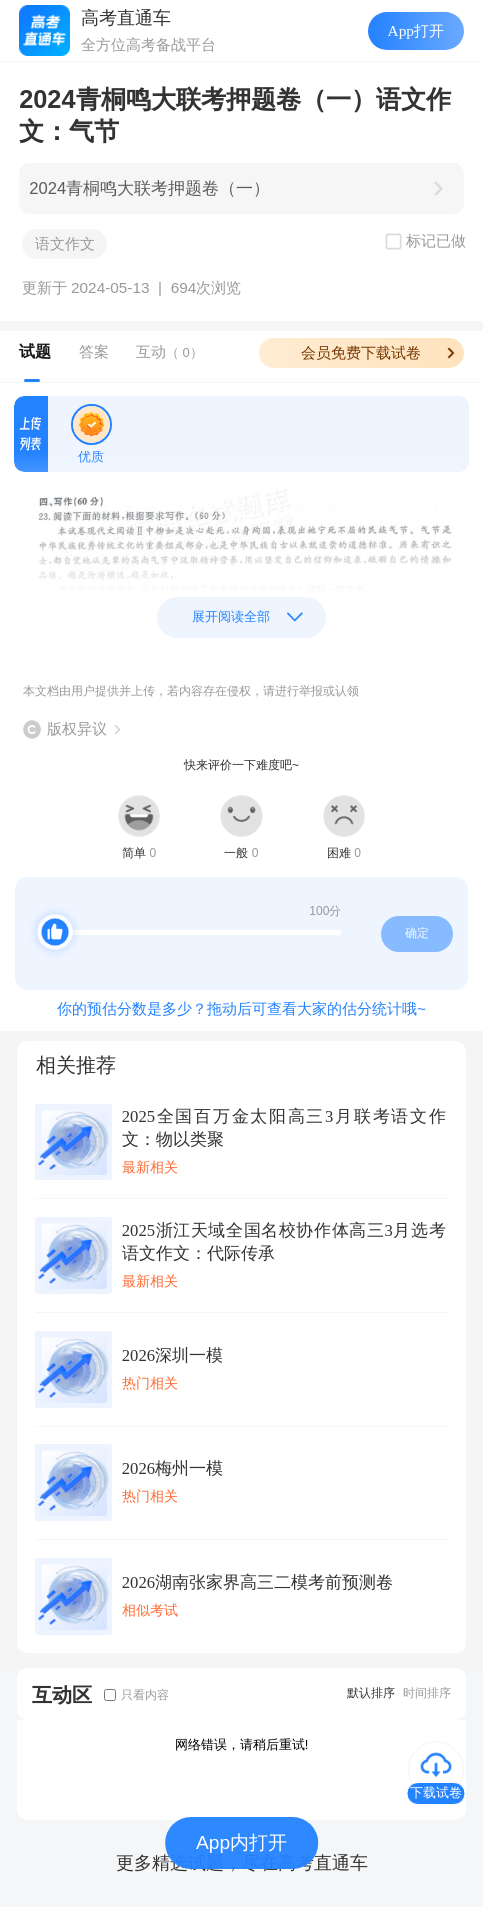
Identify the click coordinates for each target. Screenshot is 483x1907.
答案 (94, 351)
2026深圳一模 (172, 1355)
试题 (35, 351)
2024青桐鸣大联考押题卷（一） (149, 188)
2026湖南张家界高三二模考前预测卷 (257, 1582)
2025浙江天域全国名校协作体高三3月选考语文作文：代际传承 (284, 1242)
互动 (169, 351)
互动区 (62, 1694)
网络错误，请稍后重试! (242, 1744)
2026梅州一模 (172, 1468)
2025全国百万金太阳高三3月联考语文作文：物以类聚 (284, 1128)
